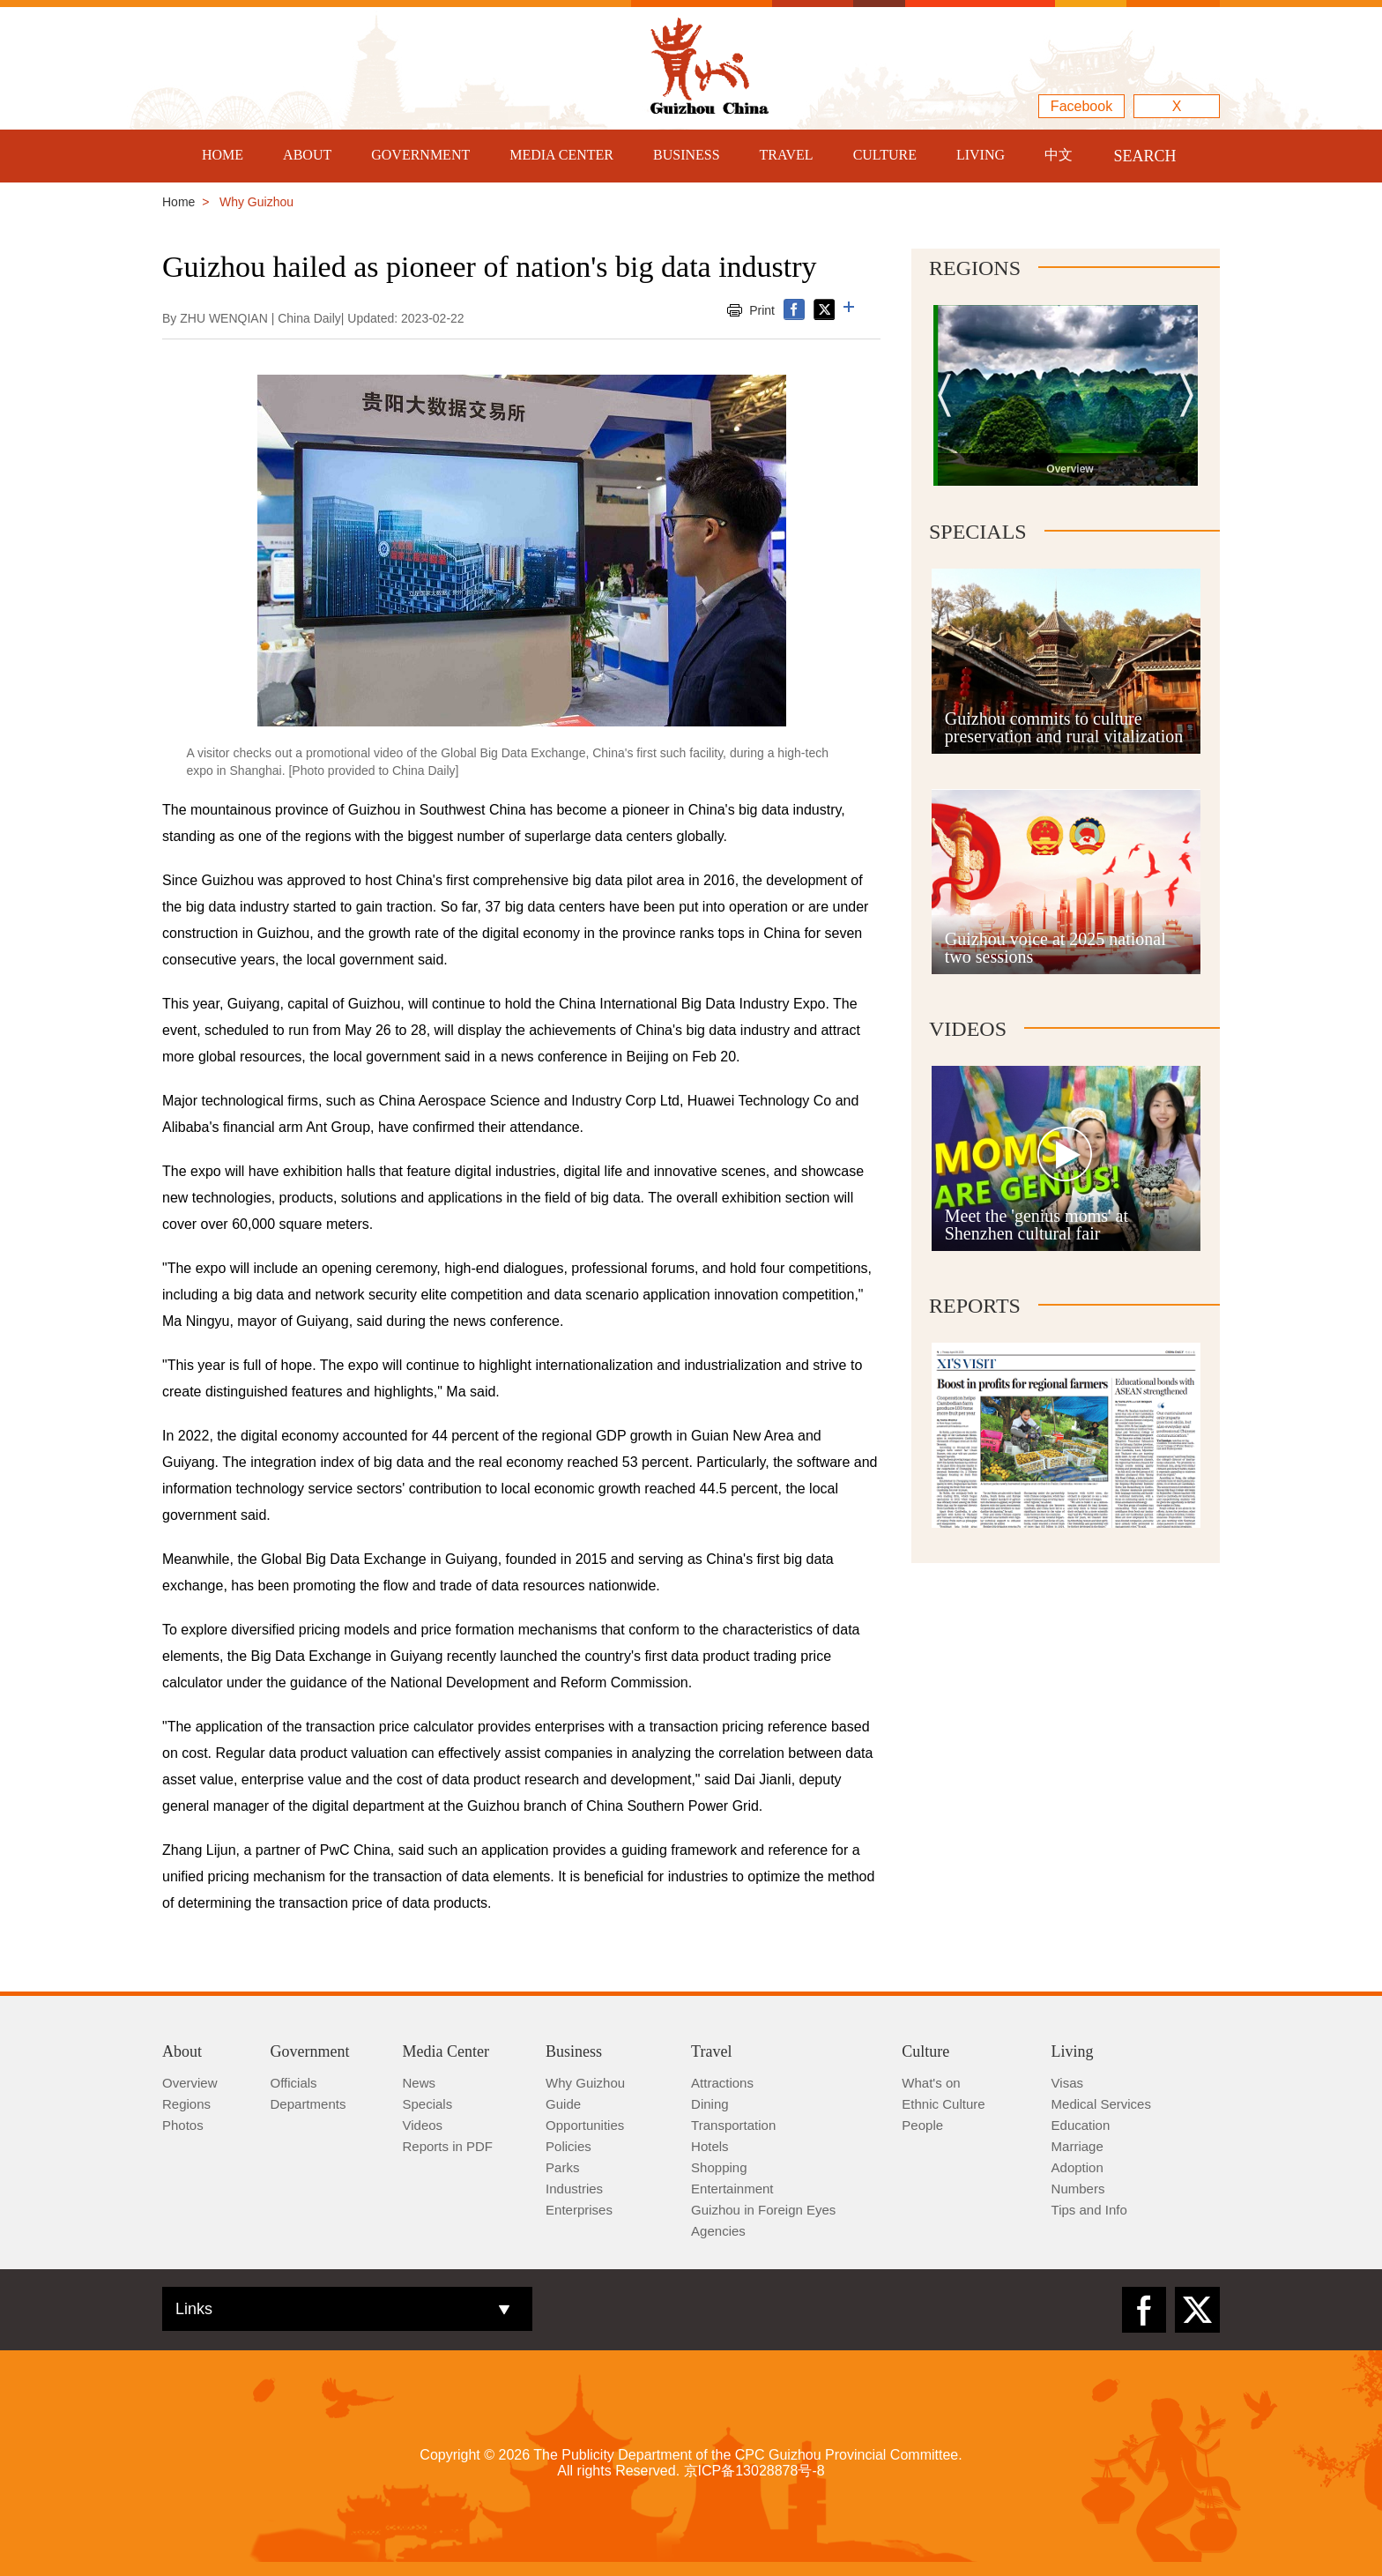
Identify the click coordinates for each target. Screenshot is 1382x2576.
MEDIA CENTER (561, 154)
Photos (183, 2125)
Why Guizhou (585, 2082)
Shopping (719, 2167)
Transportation (733, 2125)
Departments (308, 2103)
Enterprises (579, 2209)
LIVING (980, 154)
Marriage (1077, 2146)
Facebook (1081, 106)
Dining (710, 2103)
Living (1072, 2051)
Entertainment (732, 2188)
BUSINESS (686, 154)
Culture (925, 2051)
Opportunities (585, 2125)
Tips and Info (1089, 2209)
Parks (562, 2167)
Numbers (1078, 2188)
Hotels (710, 2146)
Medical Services (1101, 2103)
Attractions (722, 2082)
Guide (563, 2103)
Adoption (1077, 2167)
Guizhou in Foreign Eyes (763, 2209)
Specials (978, 531)
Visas (1067, 2082)
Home (178, 202)
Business (574, 2051)
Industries (574, 2188)
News (419, 2082)
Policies (568, 2146)
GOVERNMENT (420, 154)
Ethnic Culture (943, 2103)
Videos (968, 1028)
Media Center (446, 2051)
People (922, 2125)
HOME (222, 154)
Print (762, 310)
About (182, 2051)
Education (1081, 2125)
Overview (190, 2082)
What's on (931, 2082)
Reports (975, 1305)
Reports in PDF (448, 2146)
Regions (975, 268)
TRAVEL (787, 154)
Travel (711, 2051)
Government (310, 2051)
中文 (1058, 154)
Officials (294, 2082)
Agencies (718, 2230)
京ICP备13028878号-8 (754, 2470)
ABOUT (307, 154)
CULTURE (885, 154)
